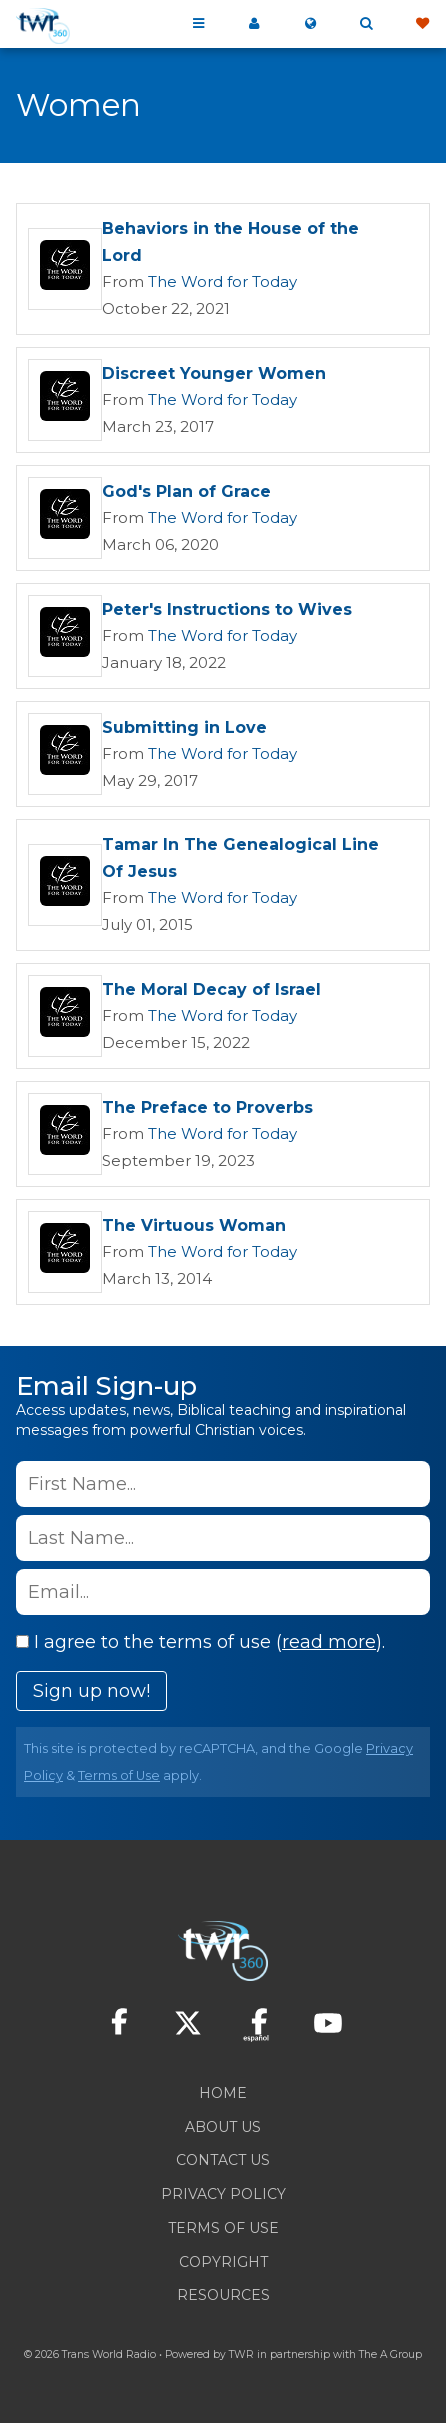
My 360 (254, 24)
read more (329, 1642)
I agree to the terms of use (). (200, 1642)
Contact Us (223, 2160)
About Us (223, 2127)
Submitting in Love (184, 727)
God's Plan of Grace (186, 491)
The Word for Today (222, 281)
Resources (223, 2295)
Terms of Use (119, 1775)
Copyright (223, 2262)
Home (223, 2093)
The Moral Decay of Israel (211, 989)
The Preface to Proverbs (207, 1107)
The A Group (390, 2354)
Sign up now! (91, 1691)
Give (422, 24)
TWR (241, 2354)
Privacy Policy (223, 2194)
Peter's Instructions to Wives (227, 609)
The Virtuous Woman (194, 1225)
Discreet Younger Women (214, 373)
